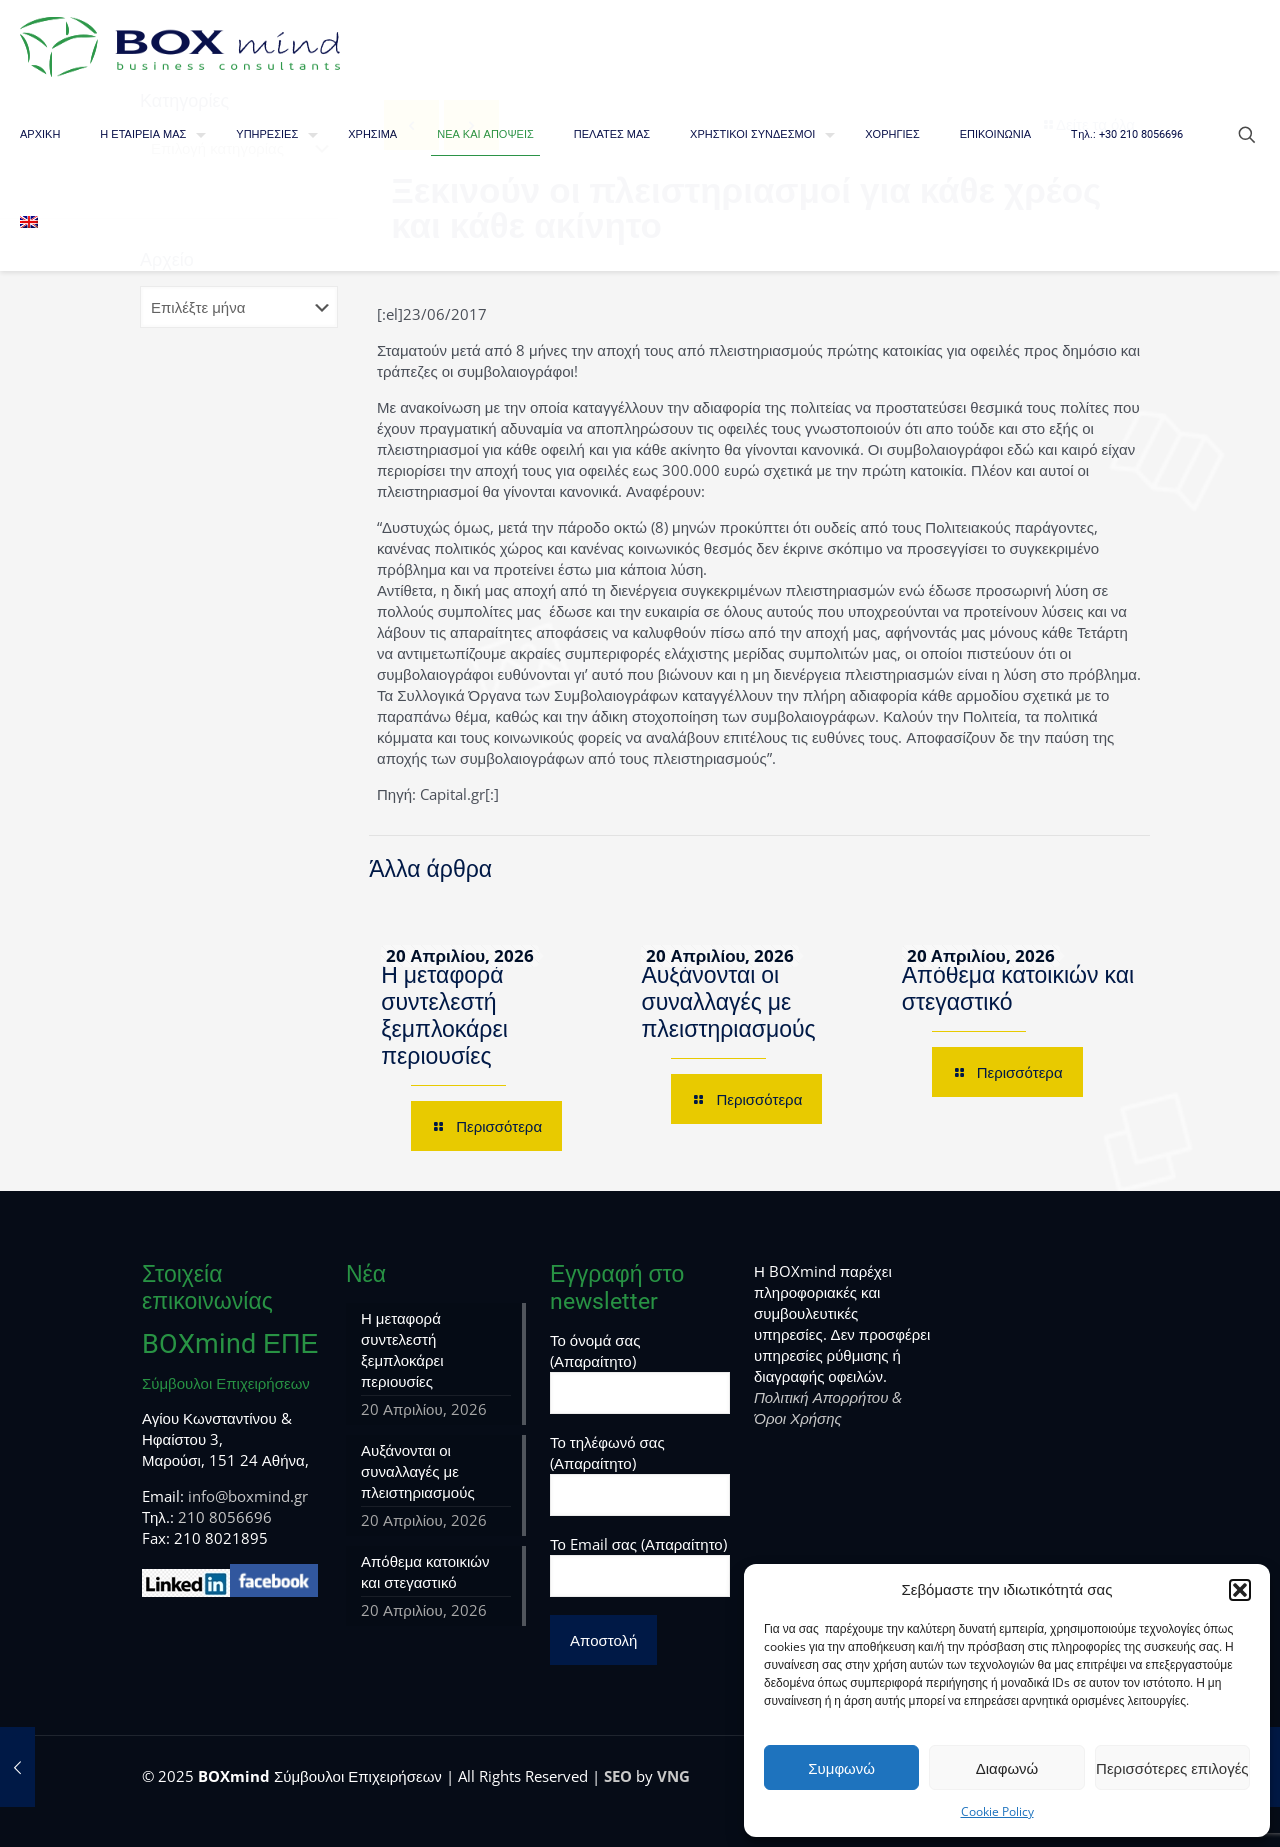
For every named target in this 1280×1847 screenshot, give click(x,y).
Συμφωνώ (841, 1768)
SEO (618, 1776)
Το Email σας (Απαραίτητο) (640, 1565)
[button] (1240, 1590)
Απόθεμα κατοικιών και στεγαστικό (425, 1571)
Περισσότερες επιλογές (1172, 1768)
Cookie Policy (997, 1811)
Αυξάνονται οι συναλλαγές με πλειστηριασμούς (728, 1002)
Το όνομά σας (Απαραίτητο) (640, 1372)
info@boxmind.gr (248, 1496)
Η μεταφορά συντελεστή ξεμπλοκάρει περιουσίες (444, 1016)
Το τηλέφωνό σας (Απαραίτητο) (640, 1474)
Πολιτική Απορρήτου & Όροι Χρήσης (828, 1407)
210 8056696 (225, 1517)
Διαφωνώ (1007, 1768)
